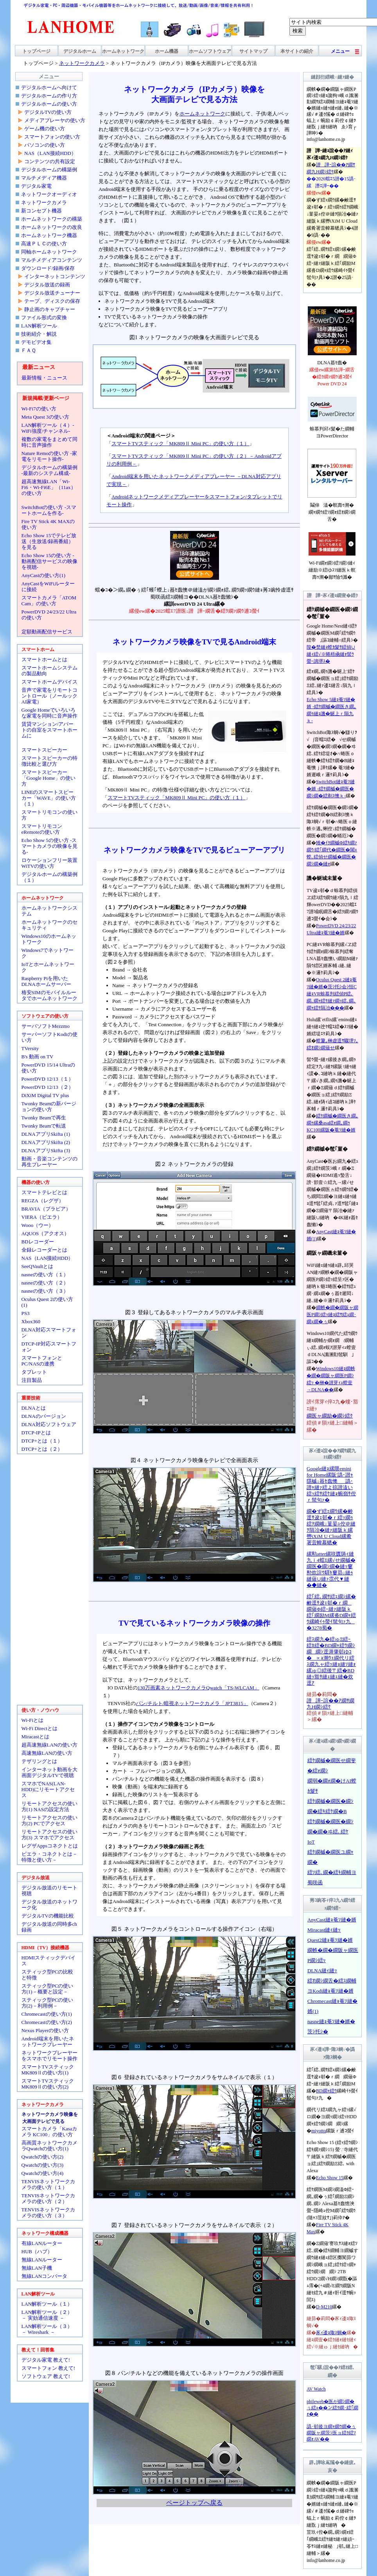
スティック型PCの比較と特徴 (48, 1975)
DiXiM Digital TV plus (45, 1095)
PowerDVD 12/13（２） (48, 1087)
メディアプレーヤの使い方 (54, 120)
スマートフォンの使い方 (52, 137)
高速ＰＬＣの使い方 (44, 243)
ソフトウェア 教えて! (46, 2376)
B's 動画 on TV (38, 1057)
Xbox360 (31, 1321)
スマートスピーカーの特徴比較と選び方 (49, 761)
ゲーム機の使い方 (44, 128)
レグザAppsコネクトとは (50, 1846)
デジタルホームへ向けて (49, 87)
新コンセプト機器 (41, 211)
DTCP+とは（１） (42, 1441)
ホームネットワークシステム (49, 911)
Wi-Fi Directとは (39, 1728)
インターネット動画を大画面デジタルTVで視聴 (49, 1772)
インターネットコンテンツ (54, 276)
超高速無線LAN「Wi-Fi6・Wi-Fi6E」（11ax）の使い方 (49, 487)
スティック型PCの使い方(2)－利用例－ (48, 2003)
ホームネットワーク (123, 51)
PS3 (26, 1313)
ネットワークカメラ (44, 202)
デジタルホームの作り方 (49, 96)
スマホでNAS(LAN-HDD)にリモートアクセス (48, 1789)
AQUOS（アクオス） (46, 1233)
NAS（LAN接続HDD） (50, 153)
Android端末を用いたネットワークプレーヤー (48, 2041)
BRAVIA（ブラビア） (46, 1209)
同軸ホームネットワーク (49, 252)
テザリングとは (39, 1761)
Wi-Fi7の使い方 (39, 409)
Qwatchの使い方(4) (43, 2173)
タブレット (34, 1372)
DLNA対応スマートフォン (49, 1332)
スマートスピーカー (44, 750)
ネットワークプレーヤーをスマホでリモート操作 (49, 2056)
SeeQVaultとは (38, 1266)
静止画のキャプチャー (49, 309)
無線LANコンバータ (45, 2276)
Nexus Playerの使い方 (45, 2030)
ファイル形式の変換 (44, 317)
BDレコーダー (38, 1242)
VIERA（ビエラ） (42, 1217)
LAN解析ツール (39, 326)
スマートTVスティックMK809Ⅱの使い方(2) (48, 2084)
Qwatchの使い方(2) (43, 2157)
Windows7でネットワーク (48, 953)
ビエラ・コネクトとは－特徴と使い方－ (49, 1857)
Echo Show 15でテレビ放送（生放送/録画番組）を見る (49, 541)
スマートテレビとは (44, 1192)
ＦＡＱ (28, 350)
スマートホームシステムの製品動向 (49, 670)
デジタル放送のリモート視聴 (49, 1890)
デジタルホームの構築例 (49, 170)
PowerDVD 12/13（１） (48, 1079)
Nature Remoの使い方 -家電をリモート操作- (49, 456)
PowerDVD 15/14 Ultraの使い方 (48, 1068)
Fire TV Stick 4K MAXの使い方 (48, 524)
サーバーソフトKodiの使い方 (49, 1037)
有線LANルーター (42, 2243)
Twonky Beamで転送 (44, 1126)
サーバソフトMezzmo (46, 1026)
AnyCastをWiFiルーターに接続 (48, 586)
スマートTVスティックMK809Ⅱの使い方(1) (48, 2070)
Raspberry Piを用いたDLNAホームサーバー (46, 981)
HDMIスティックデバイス (49, 1960)
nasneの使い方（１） (45, 1274)
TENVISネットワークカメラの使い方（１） (48, 2184)
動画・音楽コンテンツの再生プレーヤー (49, 1161)
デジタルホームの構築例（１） (49, 877)
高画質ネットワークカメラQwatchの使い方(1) (49, 2145)
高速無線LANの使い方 (47, 1753)
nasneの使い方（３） (45, 1291)
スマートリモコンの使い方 (49, 815)
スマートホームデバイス (49, 682)
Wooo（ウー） (38, 1225)
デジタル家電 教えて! (46, 2360)
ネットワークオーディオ (49, 194)
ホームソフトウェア (210, 51)
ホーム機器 (166, 51)
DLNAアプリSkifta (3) (46, 1150)
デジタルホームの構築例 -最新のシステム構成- (49, 470)
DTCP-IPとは (36, 1433)
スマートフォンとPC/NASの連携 (42, 1361)
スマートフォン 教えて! (48, 2368)
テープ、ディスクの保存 (52, 301)
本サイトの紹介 (296, 51)
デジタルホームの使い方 (49, 104)
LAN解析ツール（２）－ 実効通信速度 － (47, 2315)
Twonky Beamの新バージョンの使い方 (49, 1106)
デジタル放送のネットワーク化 (49, 1904)
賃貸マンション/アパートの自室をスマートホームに (49, 730)
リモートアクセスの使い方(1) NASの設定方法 (49, 1806)
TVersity (30, 1048)
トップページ (36, 51)
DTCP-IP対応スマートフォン (49, 1347)
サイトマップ (253, 51)
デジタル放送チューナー (52, 293)
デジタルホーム (79, 51)
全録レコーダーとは (44, 1250)
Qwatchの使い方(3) (43, 2165)
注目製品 (32, 1380)
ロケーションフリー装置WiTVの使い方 (49, 863)
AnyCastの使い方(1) (44, 575)
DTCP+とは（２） (42, 1449)
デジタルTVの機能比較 (48, 1916)
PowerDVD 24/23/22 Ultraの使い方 (49, 615)
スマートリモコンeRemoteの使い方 (42, 829)
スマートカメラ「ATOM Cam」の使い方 (49, 600)
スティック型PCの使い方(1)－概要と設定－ (48, 1989)
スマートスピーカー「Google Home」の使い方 (48, 778)
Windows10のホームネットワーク (49, 939)
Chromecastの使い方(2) (47, 2022)
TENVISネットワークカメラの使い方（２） (48, 2198)
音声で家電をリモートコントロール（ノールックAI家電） (49, 696)
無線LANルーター (42, 2260)
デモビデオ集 (36, 342)
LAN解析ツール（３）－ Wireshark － (47, 2329)
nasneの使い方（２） (45, 1283)
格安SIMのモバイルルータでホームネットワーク (49, 995)
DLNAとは (34, 1408)
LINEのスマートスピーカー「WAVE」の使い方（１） (49, 798)
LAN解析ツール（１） (47, 2304)
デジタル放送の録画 (47, 285)
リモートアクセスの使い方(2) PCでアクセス (49, 1820)
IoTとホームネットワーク (48, 967)
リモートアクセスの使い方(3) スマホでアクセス (49, 1834)
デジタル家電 (36, 186)
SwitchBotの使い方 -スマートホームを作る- (49, 510)
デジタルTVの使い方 (48, 112)
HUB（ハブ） (37, 2251)
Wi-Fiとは (33, 1720)
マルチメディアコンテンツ (51, 260)
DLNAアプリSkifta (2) (46, 1142)
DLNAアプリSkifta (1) (46, 1134)
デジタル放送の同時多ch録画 (49, 1927)
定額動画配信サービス (47, 632)
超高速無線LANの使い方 (50, 1745)
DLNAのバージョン (44, 1416)
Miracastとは (35, 1737)
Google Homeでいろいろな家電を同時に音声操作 (49, 713)
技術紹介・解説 (39, 334)
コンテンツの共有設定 (49, 161)
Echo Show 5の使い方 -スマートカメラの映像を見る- (49, 846)
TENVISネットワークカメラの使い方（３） (48, 2212)
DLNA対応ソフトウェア (49, 1424)
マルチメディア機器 (44, 178)
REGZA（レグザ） (43, 1200)
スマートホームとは (44, 659)
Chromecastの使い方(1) (47, 2014)
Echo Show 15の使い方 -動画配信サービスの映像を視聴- (49, 561)
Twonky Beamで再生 (44, 1118)
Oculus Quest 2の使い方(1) (47, 1302)
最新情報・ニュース (44, 378)
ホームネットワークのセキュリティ (49, 925)
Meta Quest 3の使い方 (45, 417)
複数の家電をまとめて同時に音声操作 (49, 442)
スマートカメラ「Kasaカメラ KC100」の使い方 (49, 2131)
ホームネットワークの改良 (51, 227)
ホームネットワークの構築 (51, 219)
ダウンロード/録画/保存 (48, 268)
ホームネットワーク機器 (49, 235)
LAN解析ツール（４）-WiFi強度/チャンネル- (48, 428)
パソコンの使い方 (44, 145)
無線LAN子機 (37, 2268)
